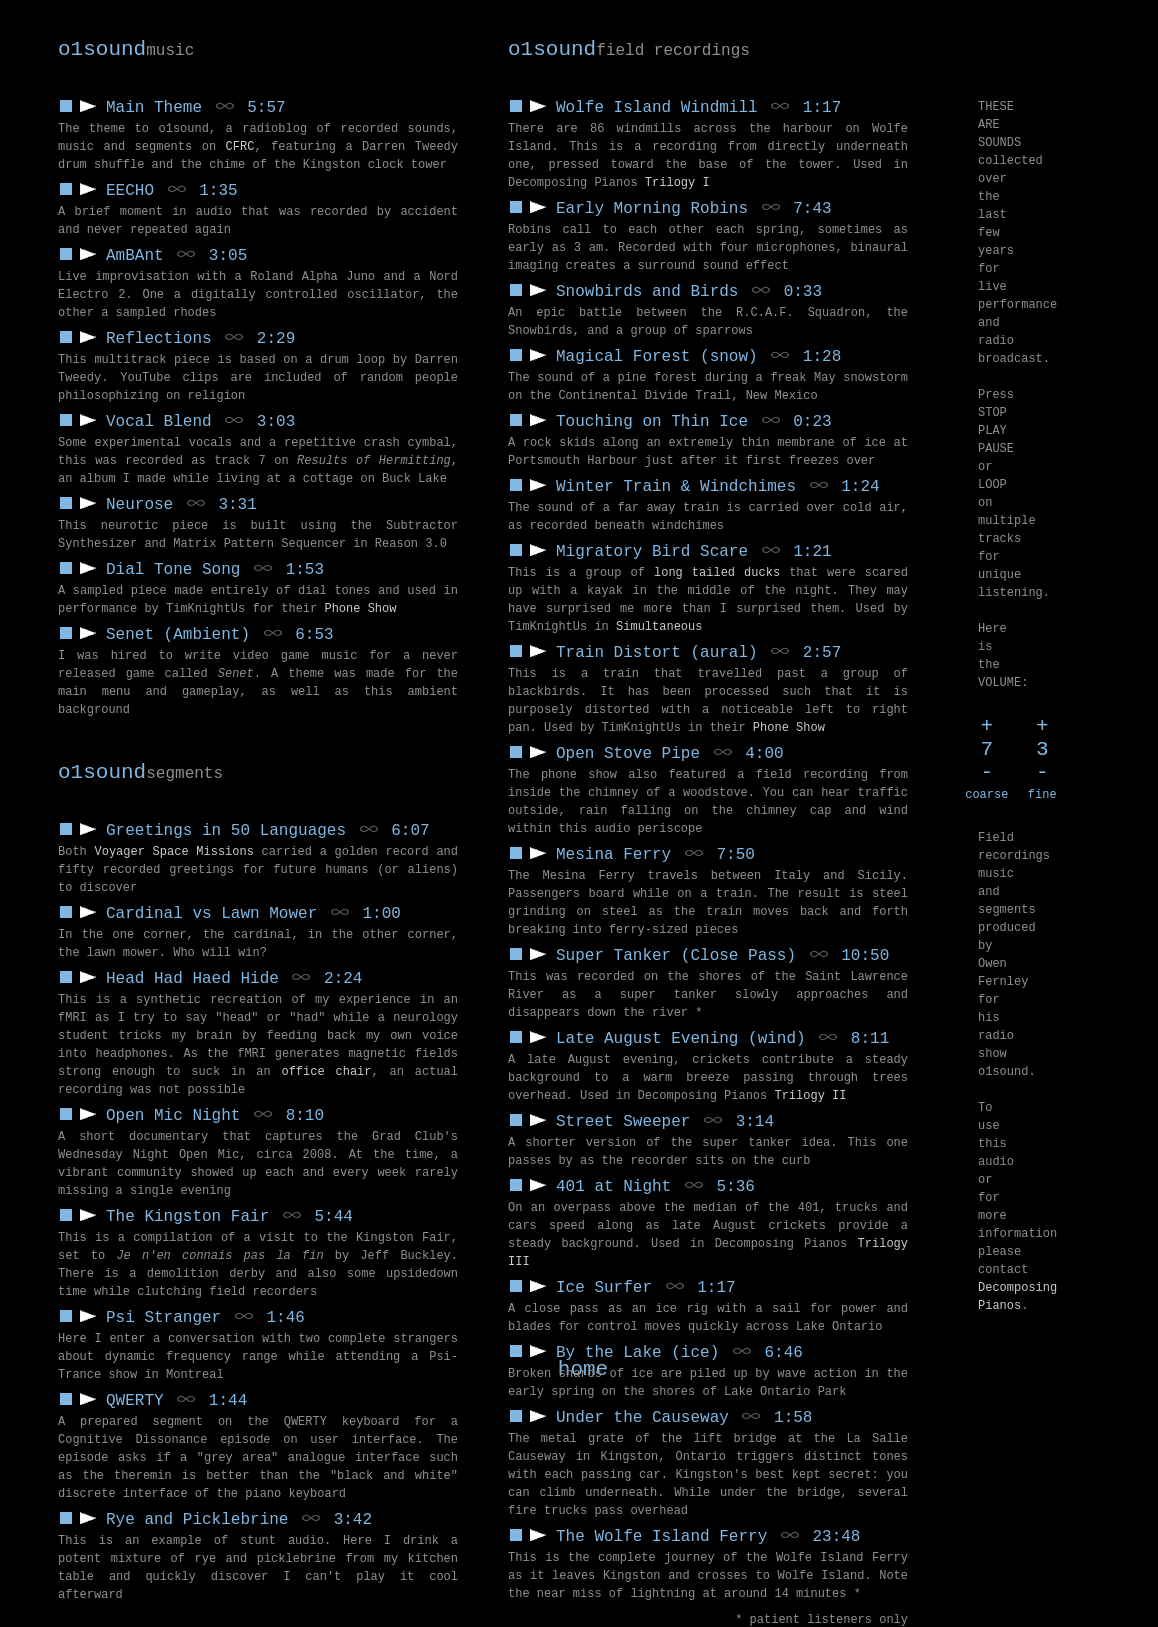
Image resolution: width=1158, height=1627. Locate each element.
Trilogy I (677, 183)
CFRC (240, 147)
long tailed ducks (717, 573)
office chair (326, 1072)
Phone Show (789, 728)
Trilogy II (810, 1096)
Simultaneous (659, 627)
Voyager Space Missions (174, 852)
